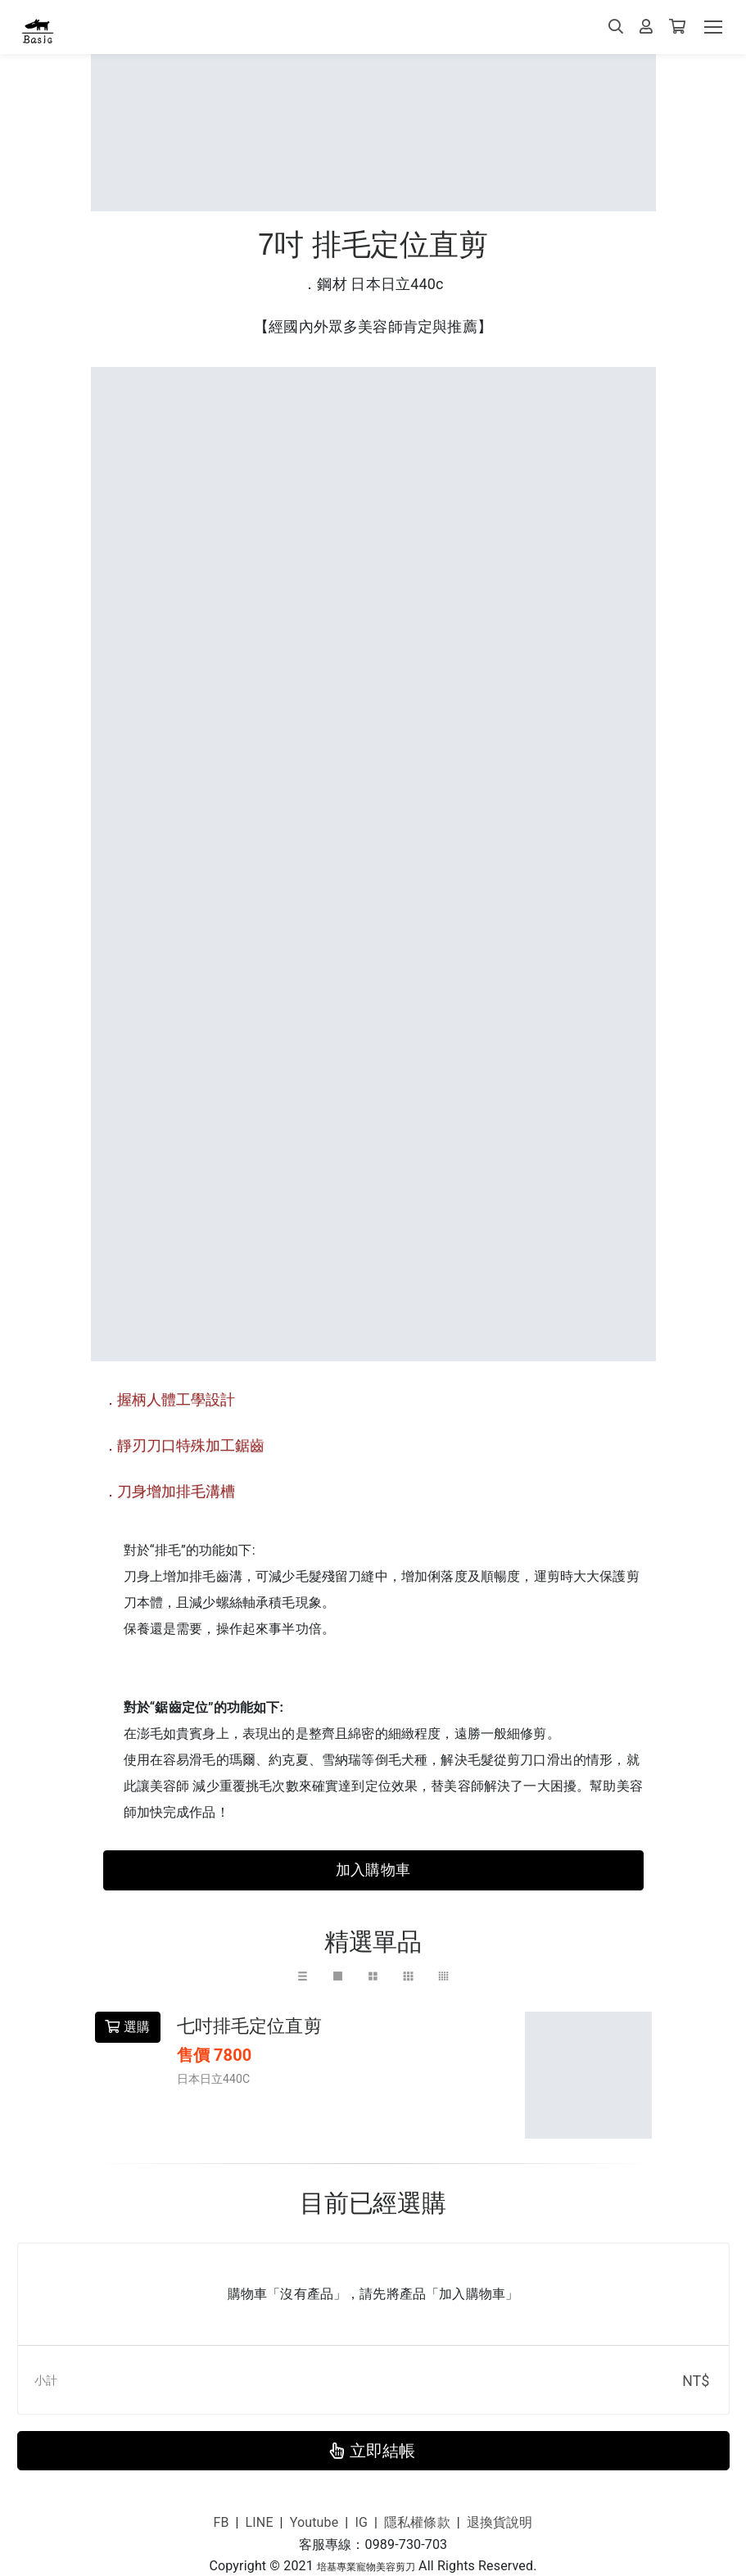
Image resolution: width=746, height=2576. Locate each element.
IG (361, 2522)
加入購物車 (373, 1870)
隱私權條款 (417, 2522)
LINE (260, 2522)
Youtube (314, 2522)
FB (220, 2522)
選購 (128, 2027)
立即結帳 (372, 2451)
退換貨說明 (500, 2522)
